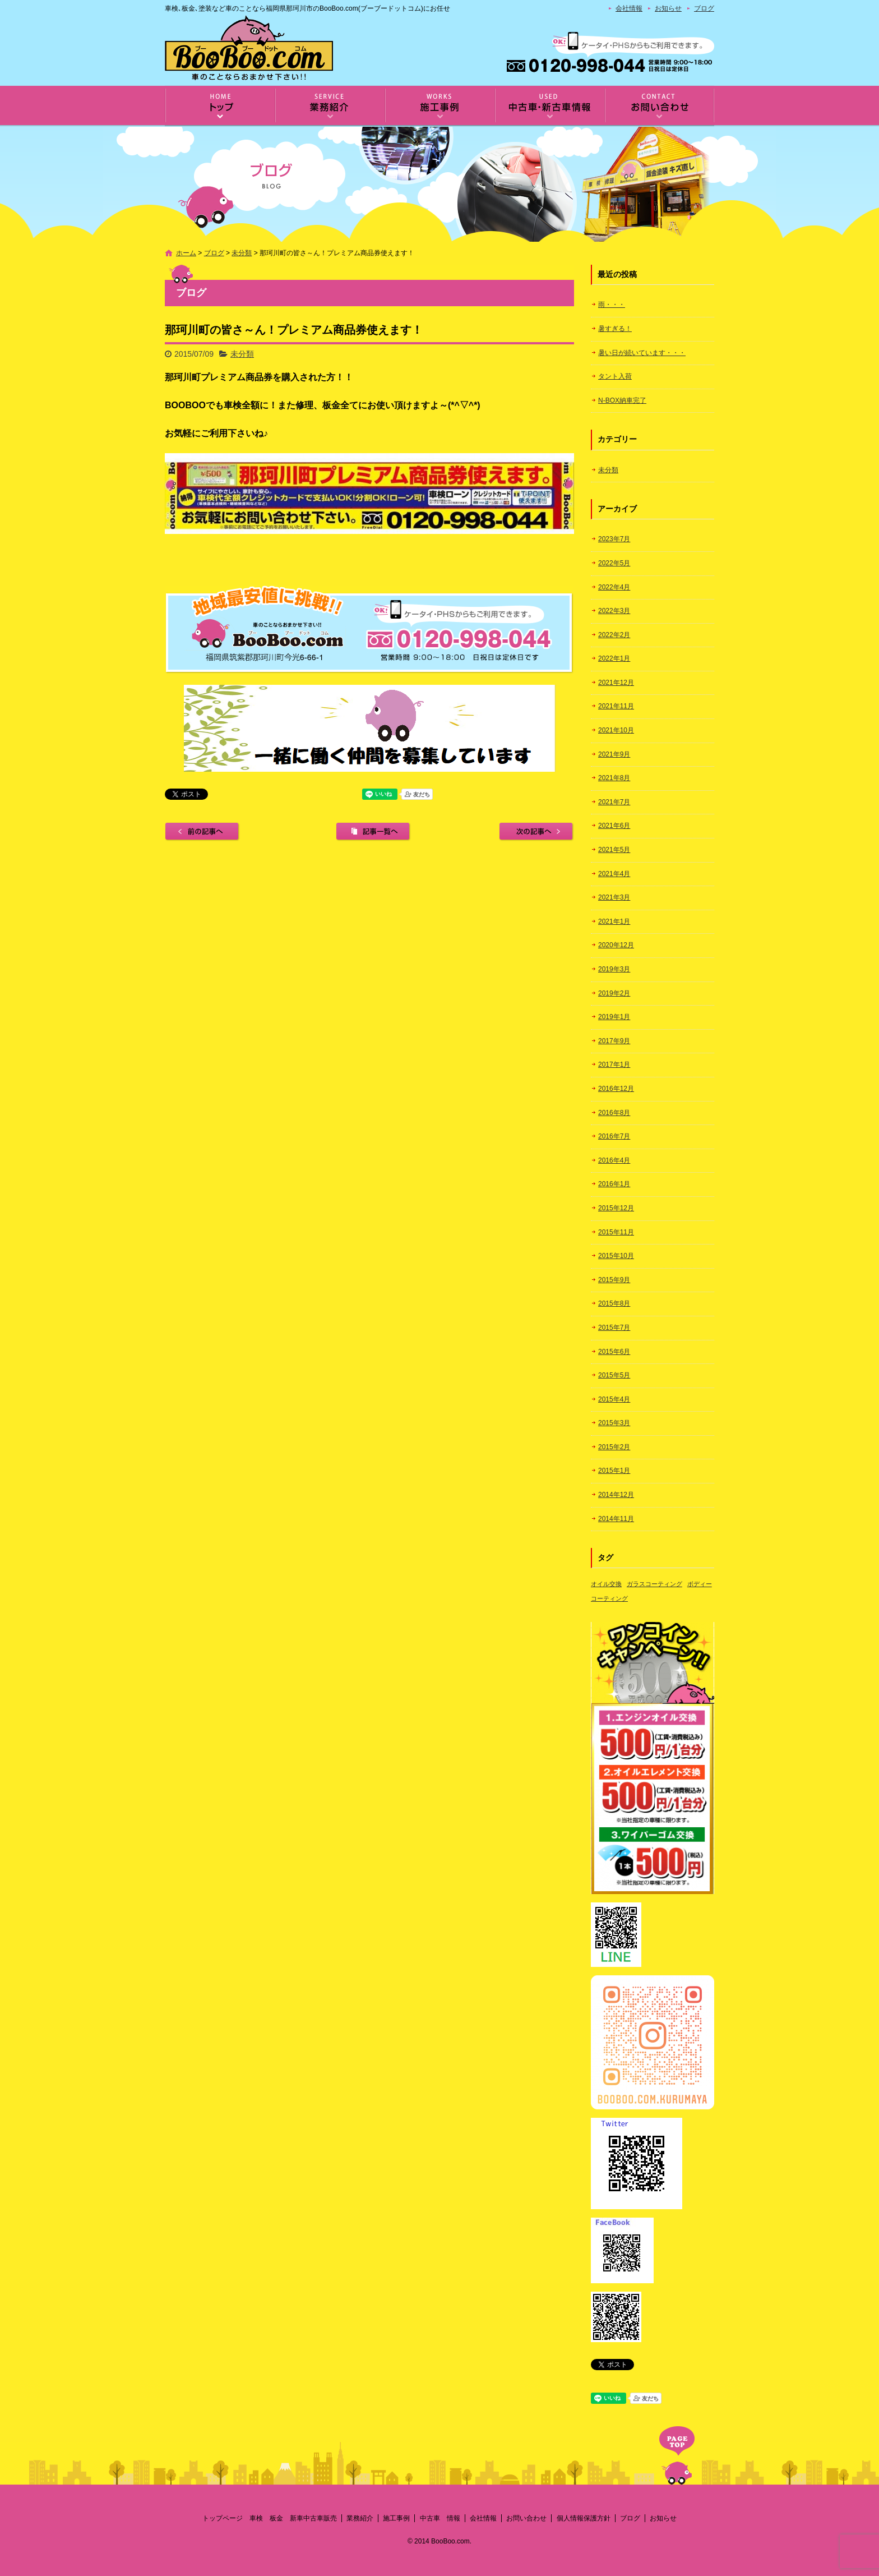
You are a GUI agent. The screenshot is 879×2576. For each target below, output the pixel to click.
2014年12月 (616, 1495)
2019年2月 (614, 993)
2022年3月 (614, 611)
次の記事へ (536, 831)
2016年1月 (614, 1184)
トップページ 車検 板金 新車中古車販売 (220, 106)
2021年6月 (614, 826)
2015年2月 (614, 1447)
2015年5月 (614, 1375)
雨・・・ (611, 304)
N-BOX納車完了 (622, 400)
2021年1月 (614, 921)
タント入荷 (615, 376)
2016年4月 (614, 1160)
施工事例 (439, 106)
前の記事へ (202, 831)
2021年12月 (616, 682)
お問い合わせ (659, 106)
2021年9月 (614, 754)
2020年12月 (616, 945)
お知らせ (668, 8)
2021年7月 (614, 802)
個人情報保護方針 (583, 2518)
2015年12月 (616, 1208)
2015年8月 (614, 1303)
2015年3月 (614, 1423)
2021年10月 (616, 730)
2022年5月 (614, 563)
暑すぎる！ (615, 329)
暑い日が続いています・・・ (642, 353)
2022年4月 (614, 587)
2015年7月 (614, 1327)
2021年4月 (614, 874)
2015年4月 (614, 1399)
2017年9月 (614, 1041)
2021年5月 (614, 850)
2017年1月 (614, 1064)
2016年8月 (614, 1113)
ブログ (704, 8)
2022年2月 (614, 635)
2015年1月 (614, 1470)
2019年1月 (614, 1017)
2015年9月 (614, 1280)
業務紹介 (330, 106)
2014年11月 (616, 1519)
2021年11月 (616, 706)
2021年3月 (614, 897)
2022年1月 (614, 658)
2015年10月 (616, 1256)
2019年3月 (614, 969)
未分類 (242, 253)
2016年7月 (614, 1136)
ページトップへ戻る (677, 2455)
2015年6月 (614, 1352)
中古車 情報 (549, 106)
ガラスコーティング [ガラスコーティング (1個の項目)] (654, 1583)
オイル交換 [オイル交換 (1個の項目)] (606, 1583)
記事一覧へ (373, 831)
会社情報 (629, 8)
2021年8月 (614, 778)
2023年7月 (614, 539)
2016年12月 (616, 1089)
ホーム (186, 253)
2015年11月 (616, 1232)
